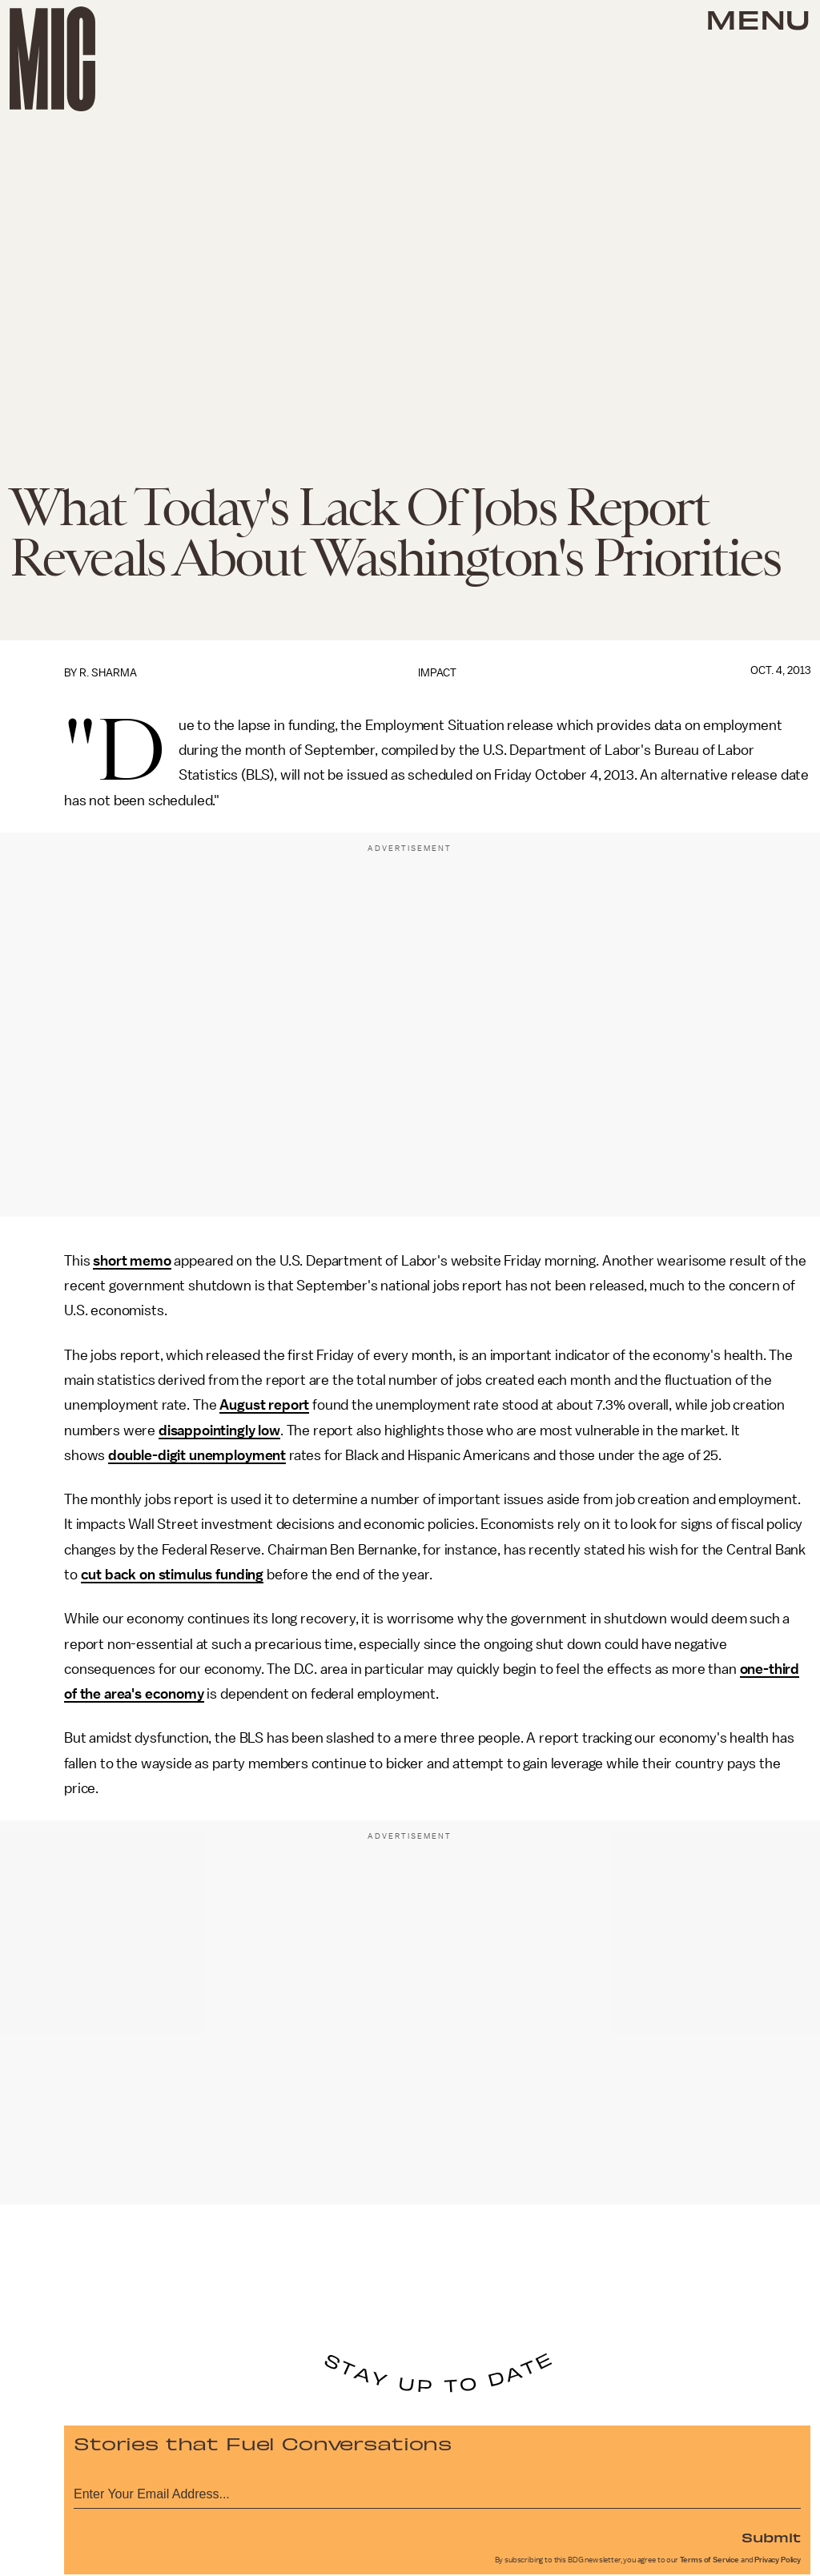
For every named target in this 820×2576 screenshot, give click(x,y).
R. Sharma (108, 673)
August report (264, 1405)
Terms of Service (709, 2560)
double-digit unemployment (197, 1455)
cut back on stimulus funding (172, 1574)
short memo (132, 1261)
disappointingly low (219, 1430)
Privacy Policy (777, 2560)
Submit (771, 2537)
